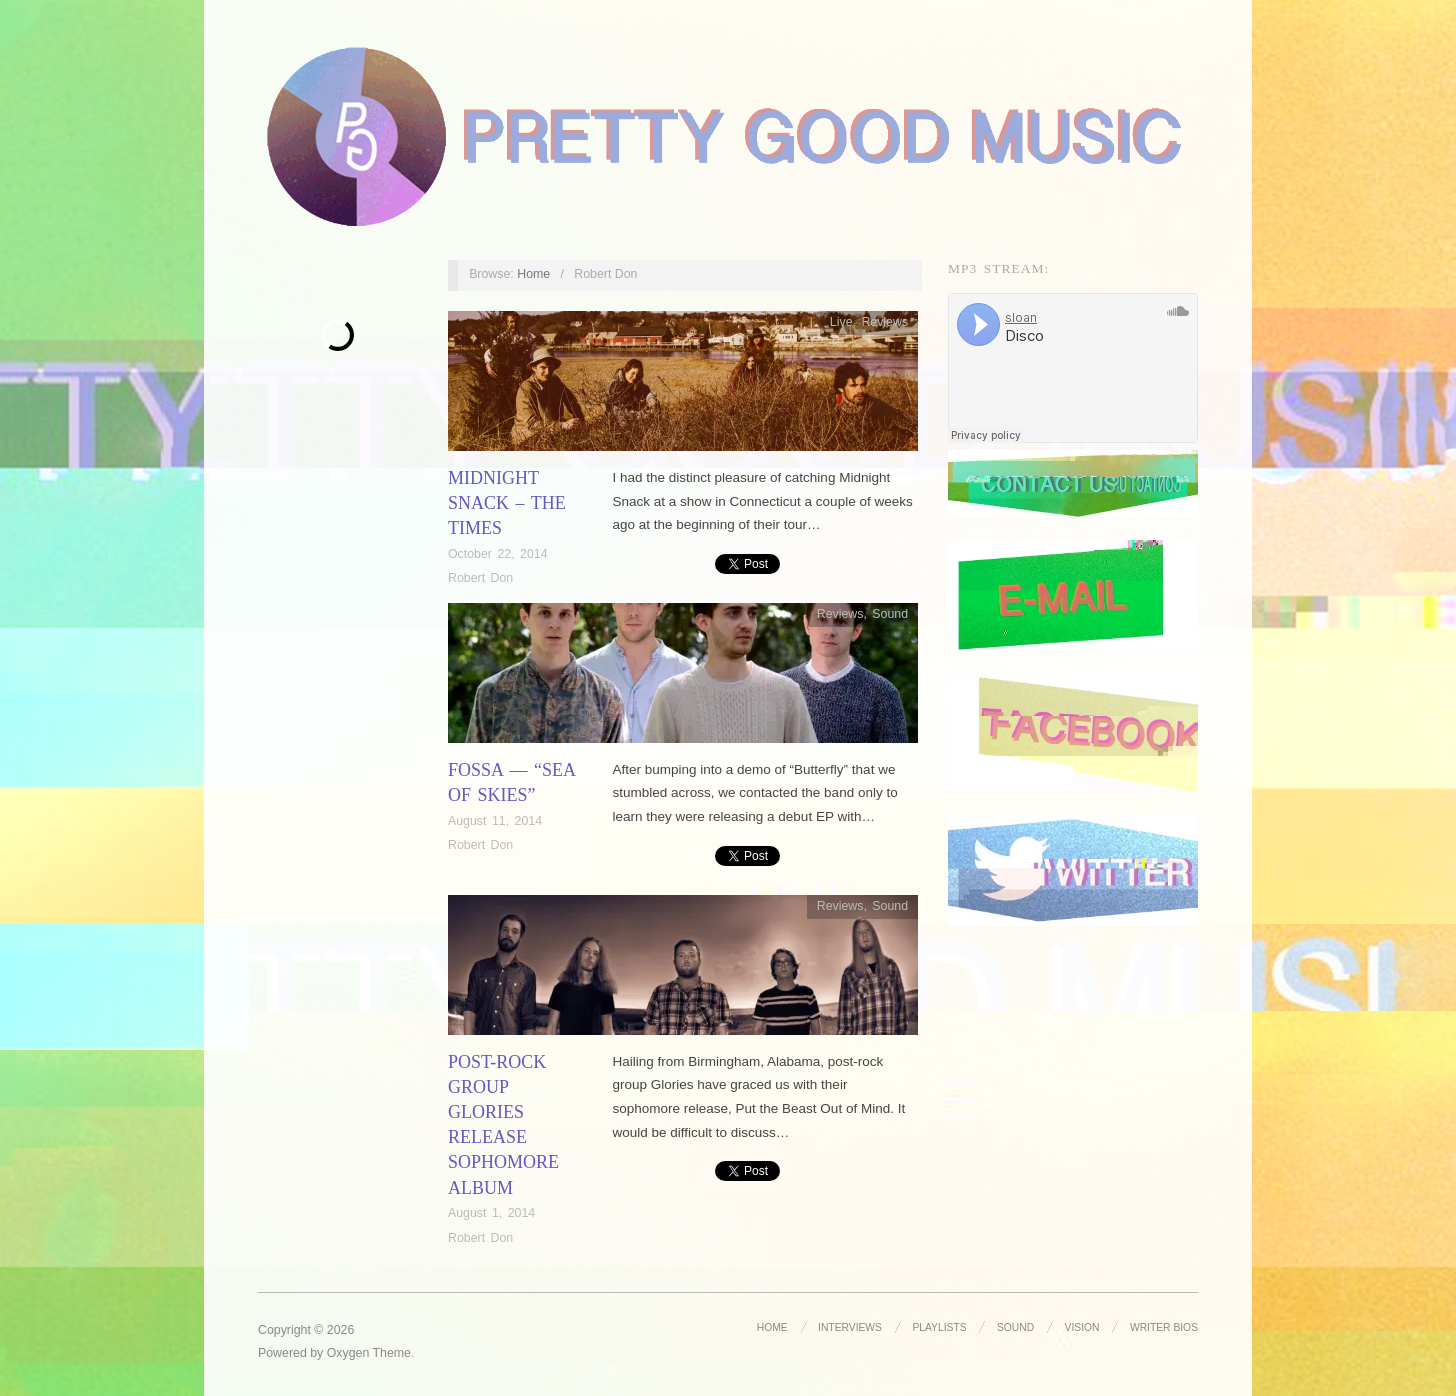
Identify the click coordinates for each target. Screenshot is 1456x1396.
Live (841, 322)
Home (533, 274)
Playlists (939, 1327)
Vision (1082, 1327)
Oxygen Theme (369, 1353)
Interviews (850, 1327)
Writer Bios (1164, 1327)
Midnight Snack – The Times (507, 503)
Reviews (884, 322)
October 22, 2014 (498, 554)
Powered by (292, 1353)
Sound (890, 614)
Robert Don (480, 578)
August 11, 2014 (495, 821)
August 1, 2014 (491, 1213)
